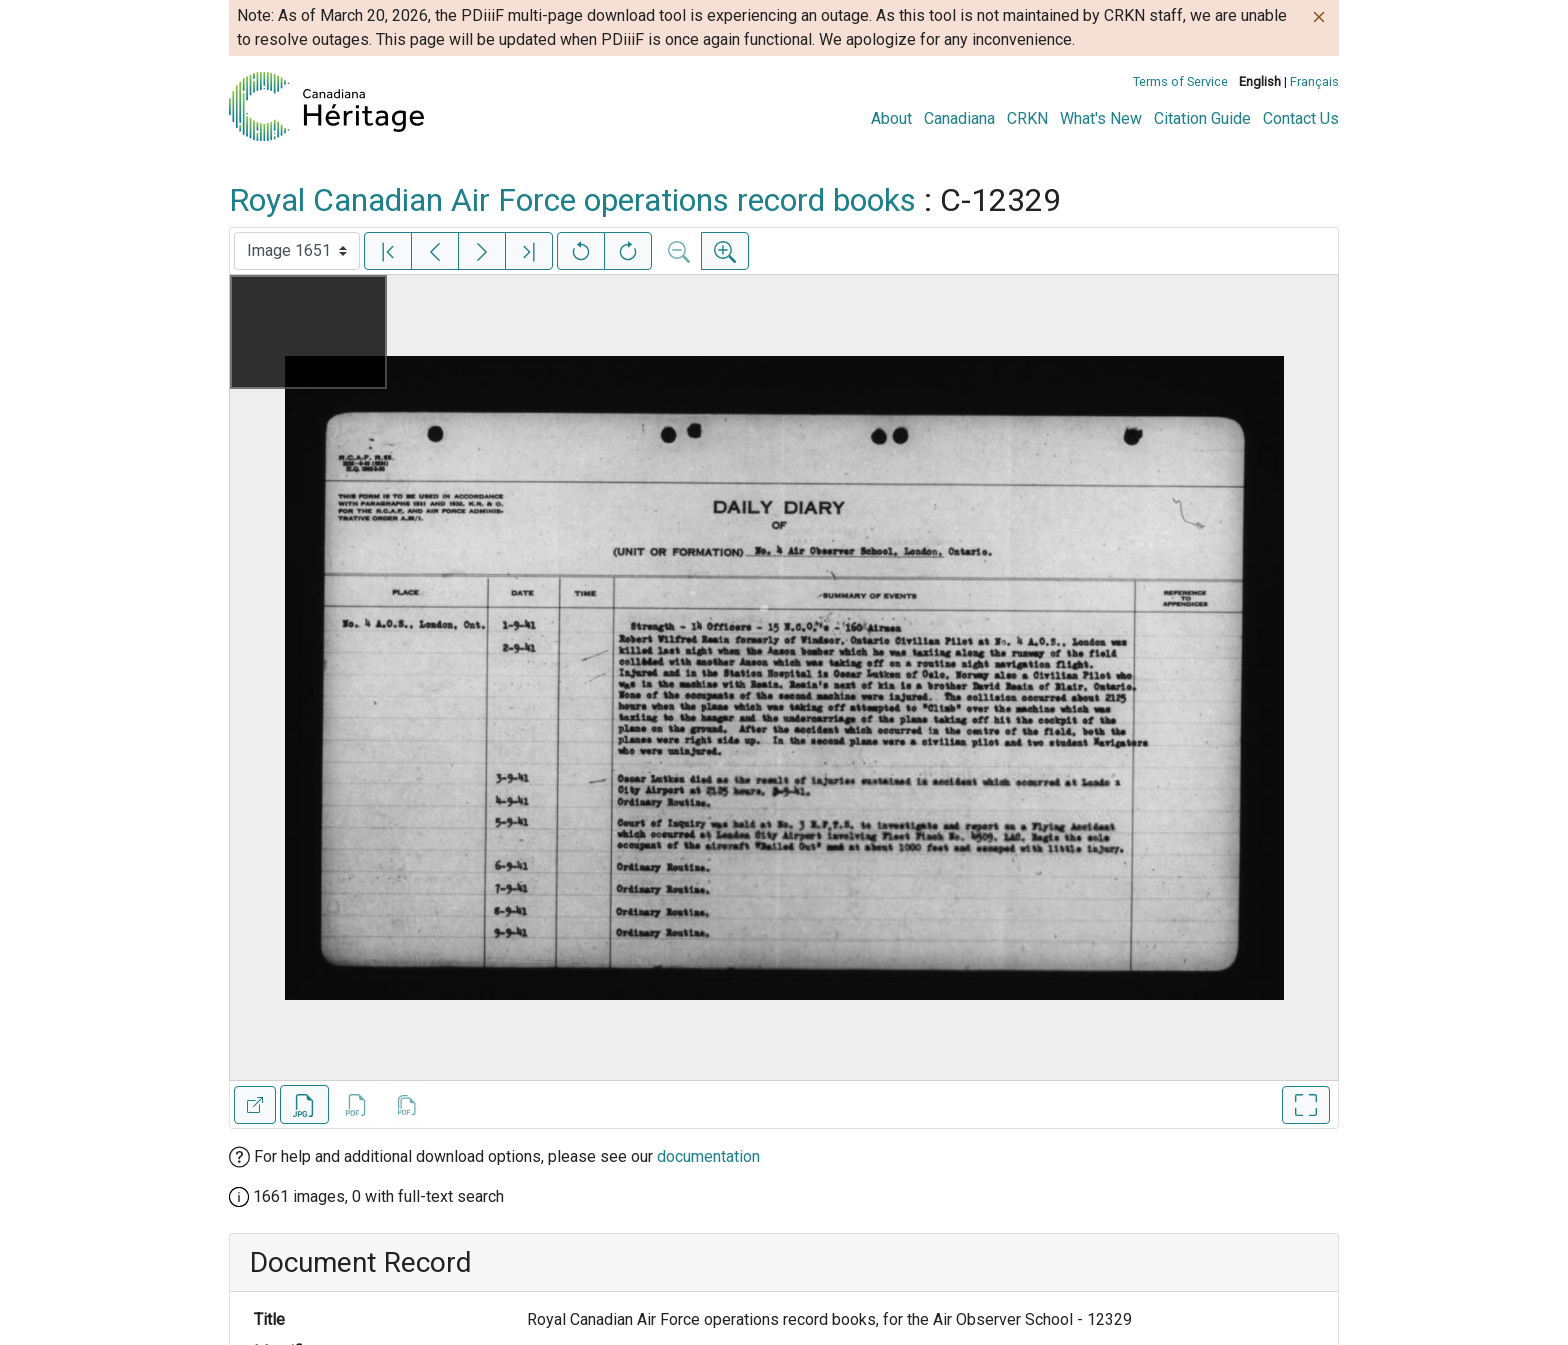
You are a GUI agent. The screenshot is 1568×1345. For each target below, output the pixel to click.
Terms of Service (1180, 81)
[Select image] (297, 251)
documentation (708, 1156)
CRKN (1027, 118)
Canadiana (959, 118)
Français (1314, 81)
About (891, 118)
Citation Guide (1202, 118)
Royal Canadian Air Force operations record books (572, 200)
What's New (1101, 118)
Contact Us (1301, 118)
